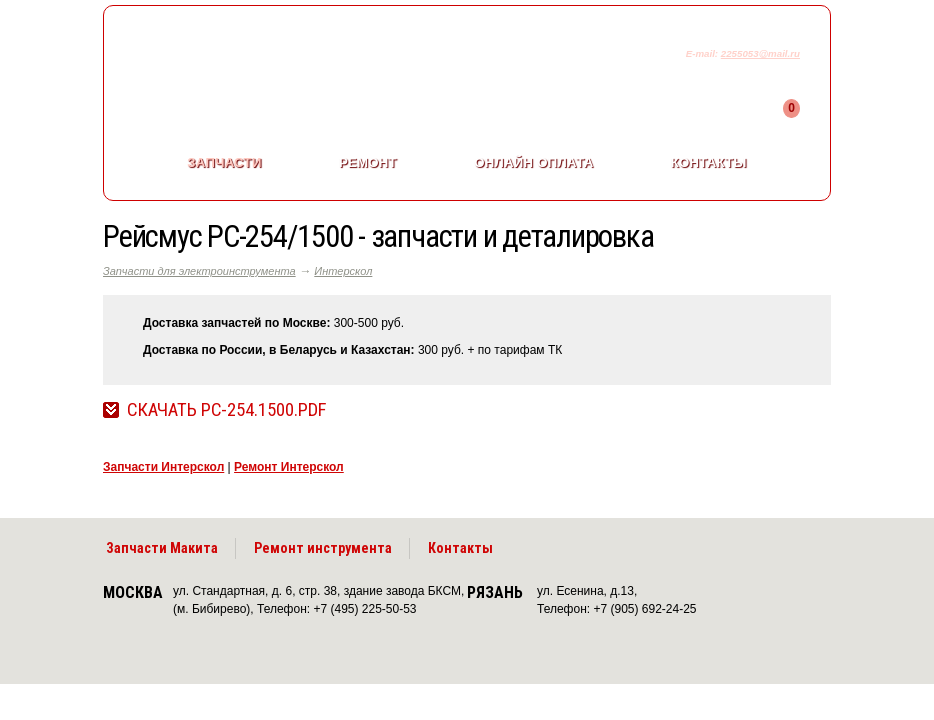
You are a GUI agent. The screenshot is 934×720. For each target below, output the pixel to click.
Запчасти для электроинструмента (199, 271)
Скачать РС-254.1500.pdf (226, 410)
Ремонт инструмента (323, 548)
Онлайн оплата (533, 162)
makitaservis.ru (269, 58)
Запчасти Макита (162, 548)
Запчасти (224, 162)
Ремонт (368, 162)
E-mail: (703, 53)
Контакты (709, 162)
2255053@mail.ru (760, 53)
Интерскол (343, 271)
